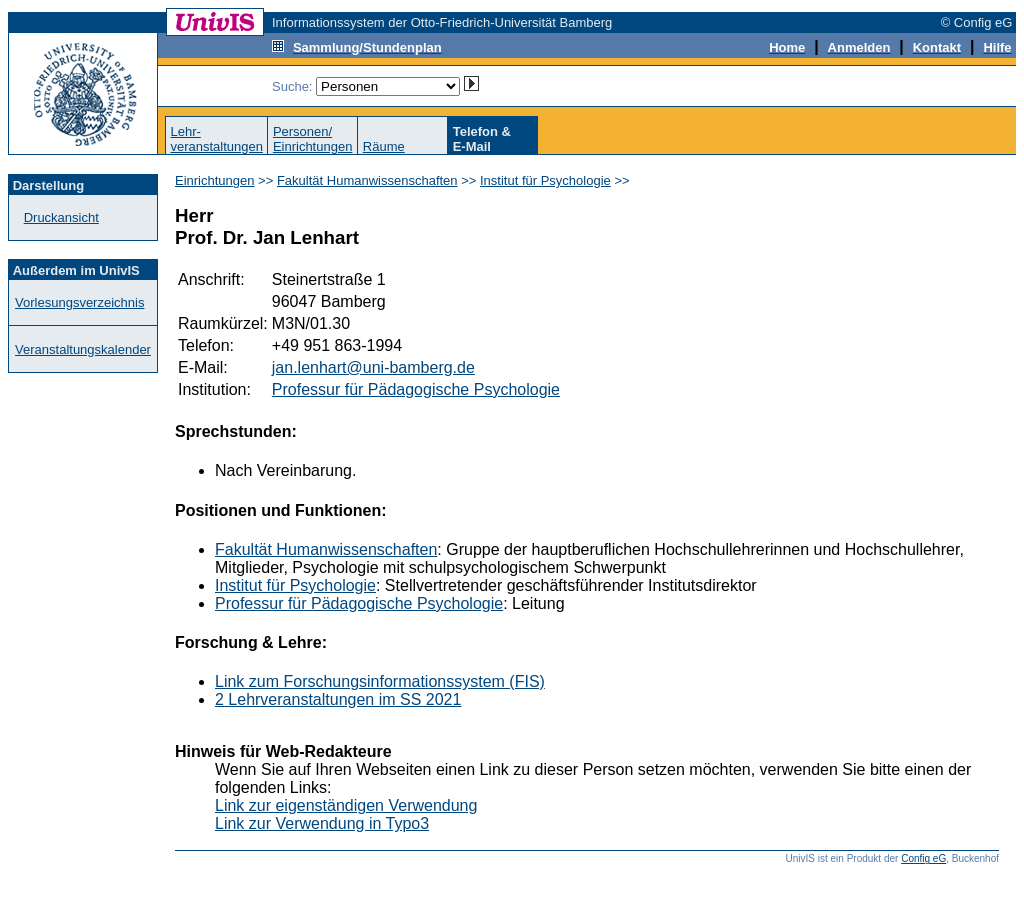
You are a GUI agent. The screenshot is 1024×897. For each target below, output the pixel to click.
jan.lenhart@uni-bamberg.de (373, 367)
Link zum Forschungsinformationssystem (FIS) (380, 681)
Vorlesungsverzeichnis (79, 302)
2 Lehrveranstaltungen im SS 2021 (338, 699)
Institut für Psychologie (545, 180)
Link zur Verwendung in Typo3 (322, 823)
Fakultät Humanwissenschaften (367, 180)
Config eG (923, 858)
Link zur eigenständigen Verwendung (346, 805)
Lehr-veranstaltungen (216, 139)
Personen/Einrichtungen (313, 139)
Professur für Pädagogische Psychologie (416, 389)
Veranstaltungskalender (83, 349)
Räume (384, 146)
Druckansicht (61, 217)
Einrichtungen (215, 180)
